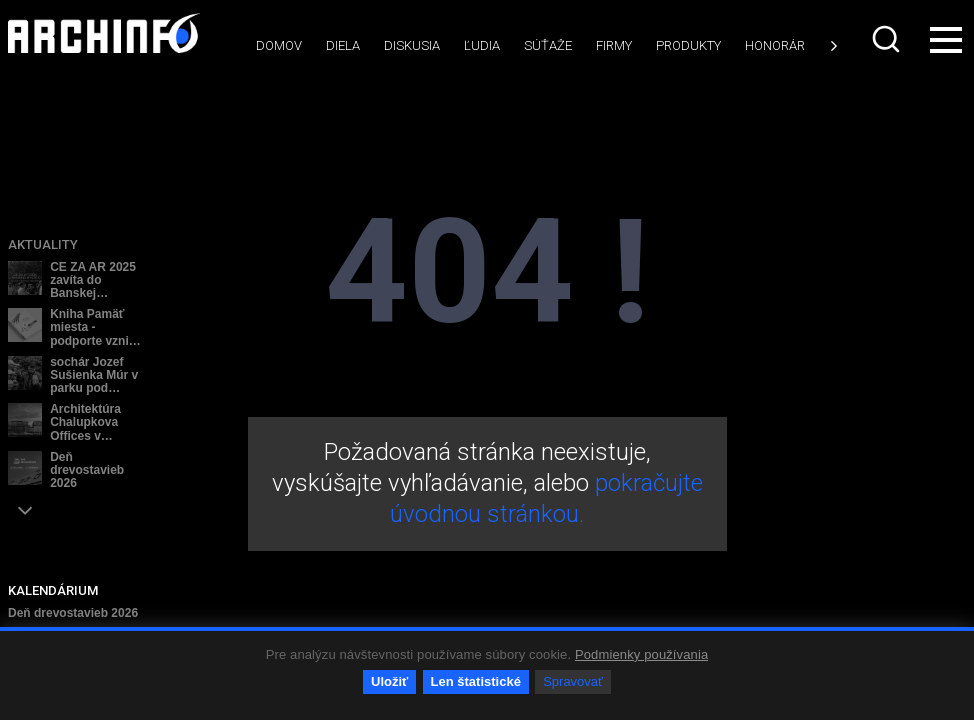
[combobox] (888, 39)
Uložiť (389, 681)
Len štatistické (476, 681)
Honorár (775, 45)
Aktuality (43, 244)
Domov (279, 45)
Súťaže (548, 45)
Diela (343, 45)
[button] (25, 510)
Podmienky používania (641, 654)
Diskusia (412, 45)
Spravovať (573, 681)
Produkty (688, 45)
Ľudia (482, 45)
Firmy (614, 45)
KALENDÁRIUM (53, 590)
